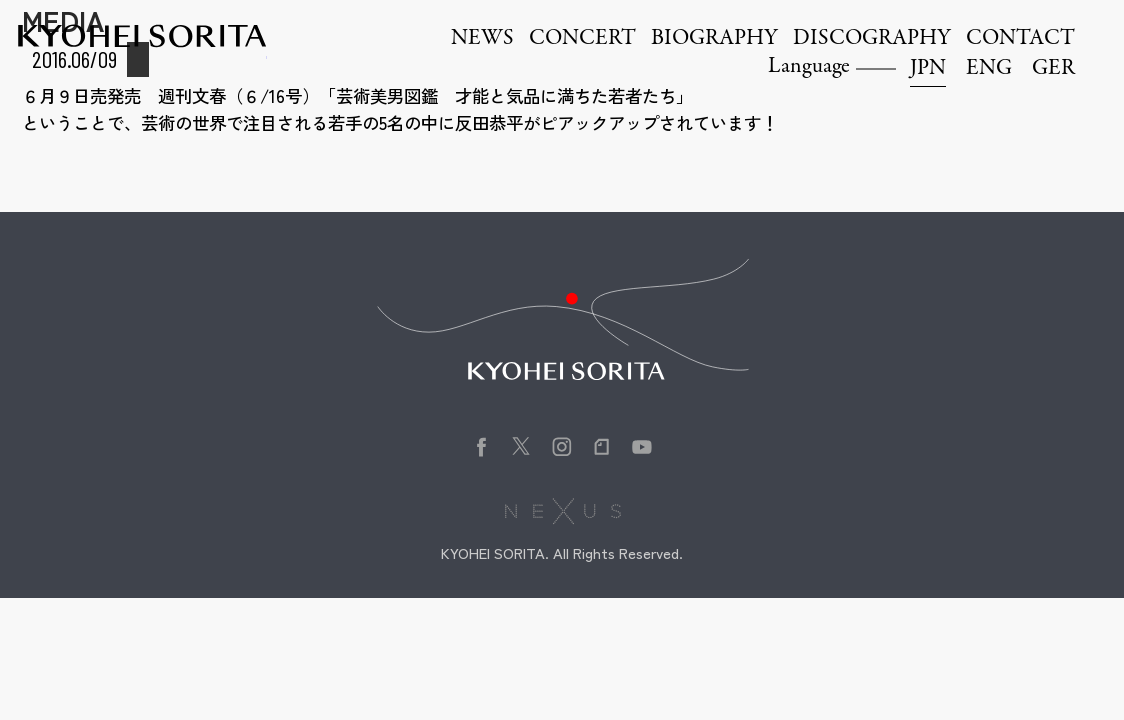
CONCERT (582, 39)
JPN (928, 69)
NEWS (482, 39)
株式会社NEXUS (562, 511)
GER (1053, 69)
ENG (989, 69)
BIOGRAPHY (714, 39)
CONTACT (1020, 39)
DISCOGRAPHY (872, 39)
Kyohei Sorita (142, 36)
